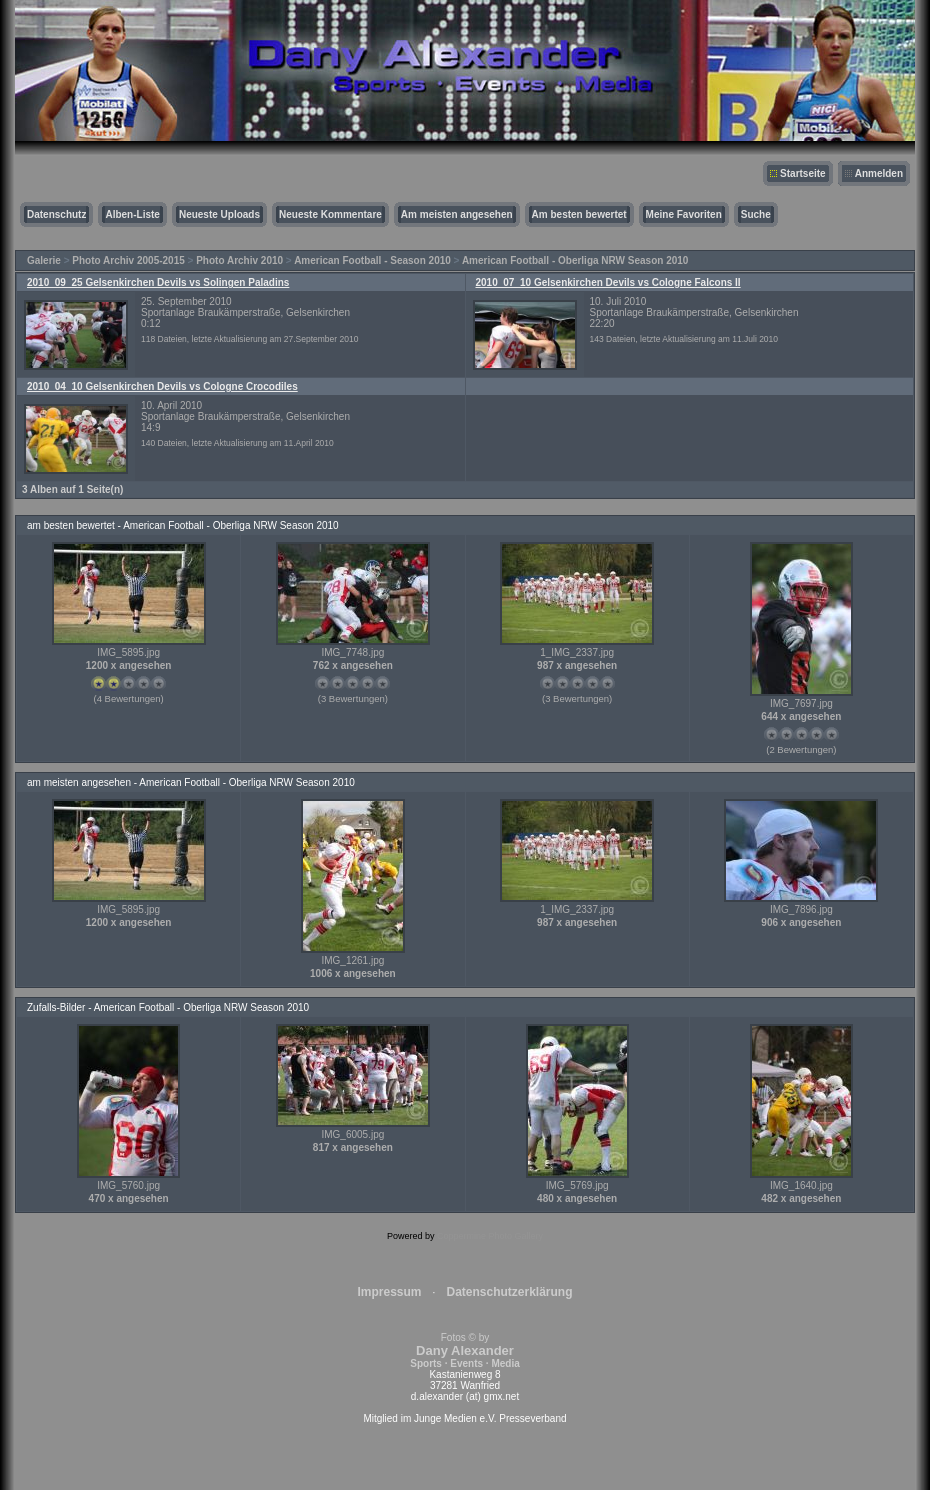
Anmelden (879, 173)
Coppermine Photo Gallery (490, 1236)
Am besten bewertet (579, 214)
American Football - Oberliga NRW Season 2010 (575, 260)
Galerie (44, 260)
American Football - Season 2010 (372, 260)
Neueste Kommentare (330, 214)
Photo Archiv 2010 (239, 260)
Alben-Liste (132, 214)
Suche (756, 214)
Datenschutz (56, 214)
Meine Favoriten (684, 214)
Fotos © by (464, 1350)
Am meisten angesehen (457, 214)
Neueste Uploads (219, 214)
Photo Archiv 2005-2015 (128, 260)
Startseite (803, 173)
